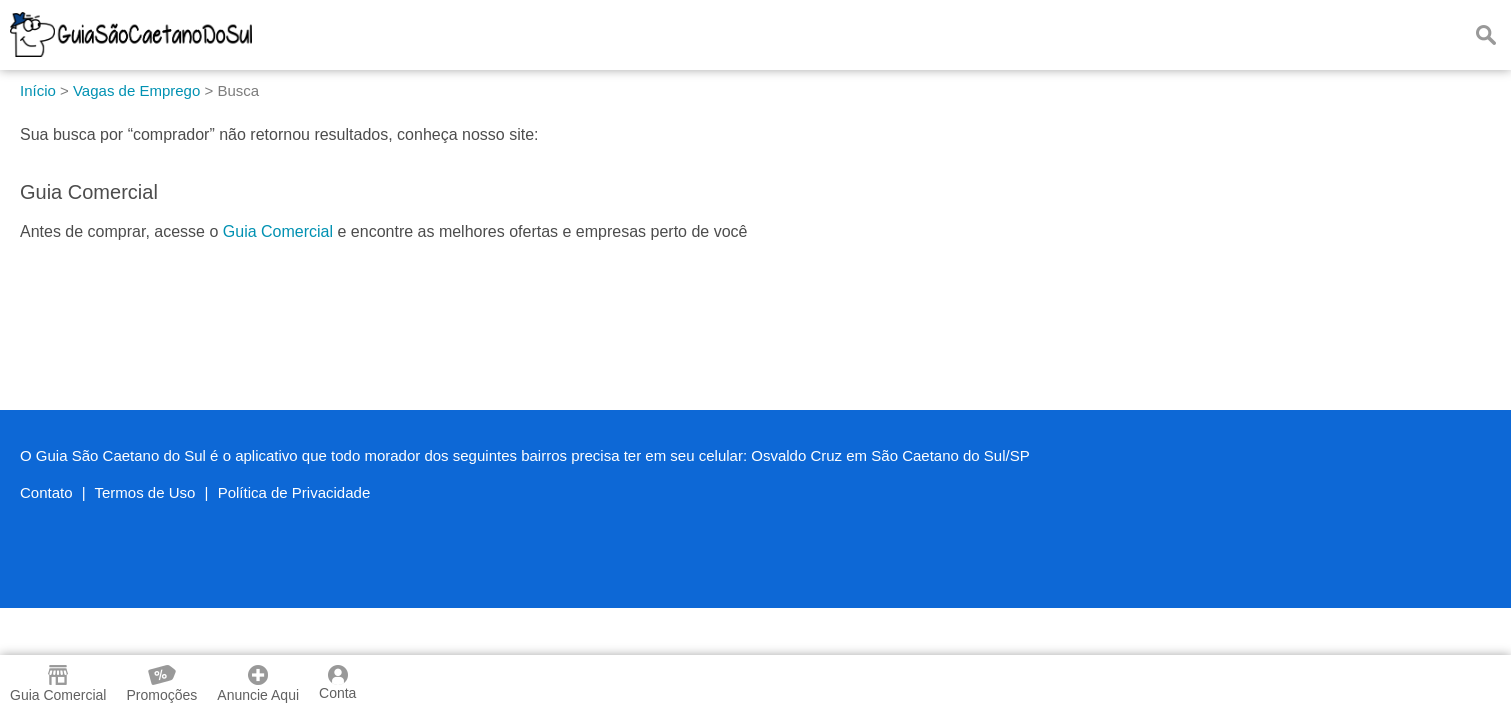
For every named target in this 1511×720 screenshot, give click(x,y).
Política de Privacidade (294, 492)
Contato (46, 492)
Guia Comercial (278, 231)
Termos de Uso (145, 492)
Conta (337, 683)
